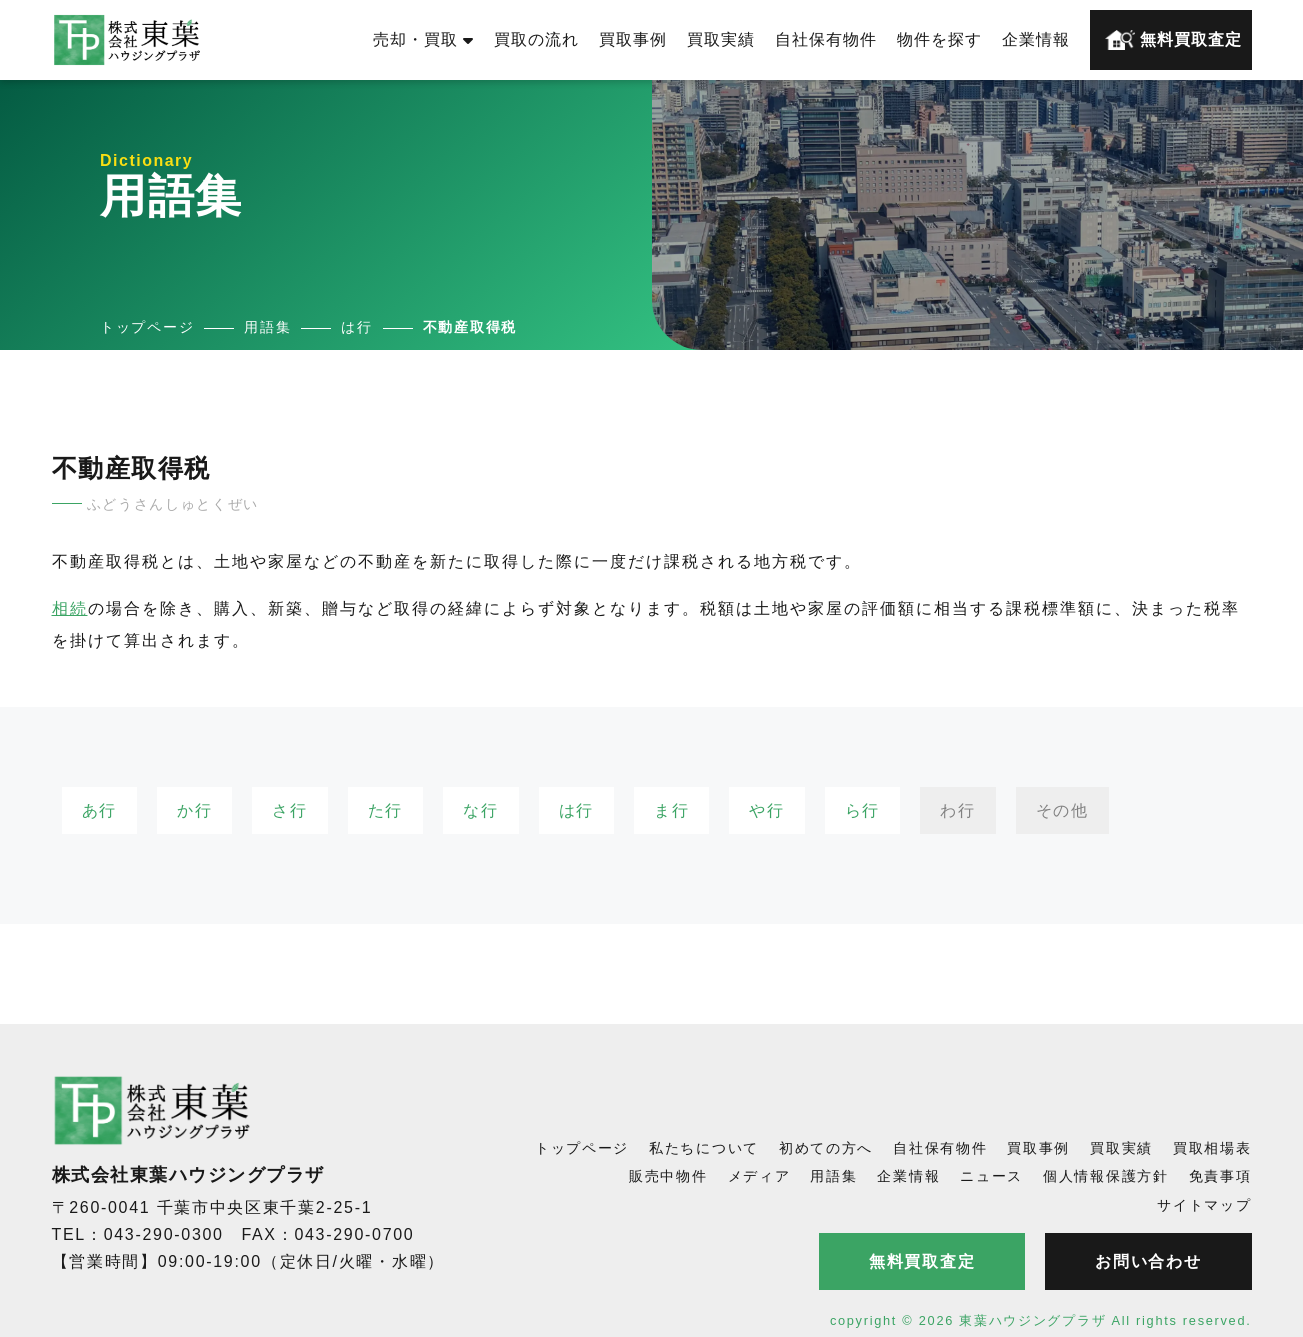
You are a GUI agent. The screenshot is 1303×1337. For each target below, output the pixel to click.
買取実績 (721, 39)
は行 (576, 810)
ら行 (862, 810)
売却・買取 (423, 39)
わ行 (957, 810)
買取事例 (633, 39)
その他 (1062, 810)
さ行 (289, 810)
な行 (480, 810)
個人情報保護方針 (1106, 1176)
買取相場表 (1212, 1148)
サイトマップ (1204, 1205)
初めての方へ (826, 1148)
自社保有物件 (826, 39)
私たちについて (704, 1148)
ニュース (991, 1176)
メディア (759, 1176)
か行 (194, 810)
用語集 (833, 1176)
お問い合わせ (1148, 1261)
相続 (70, 608)
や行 (766, 810)
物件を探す (939, 39)
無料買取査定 (1173, 40)
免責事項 (1220, 1176)
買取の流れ (536, 39)
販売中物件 (668, 1176)
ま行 (671, 810)
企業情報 (1036, 39)
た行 (385, 810)
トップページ (582, 1148)
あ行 (99, 810)
